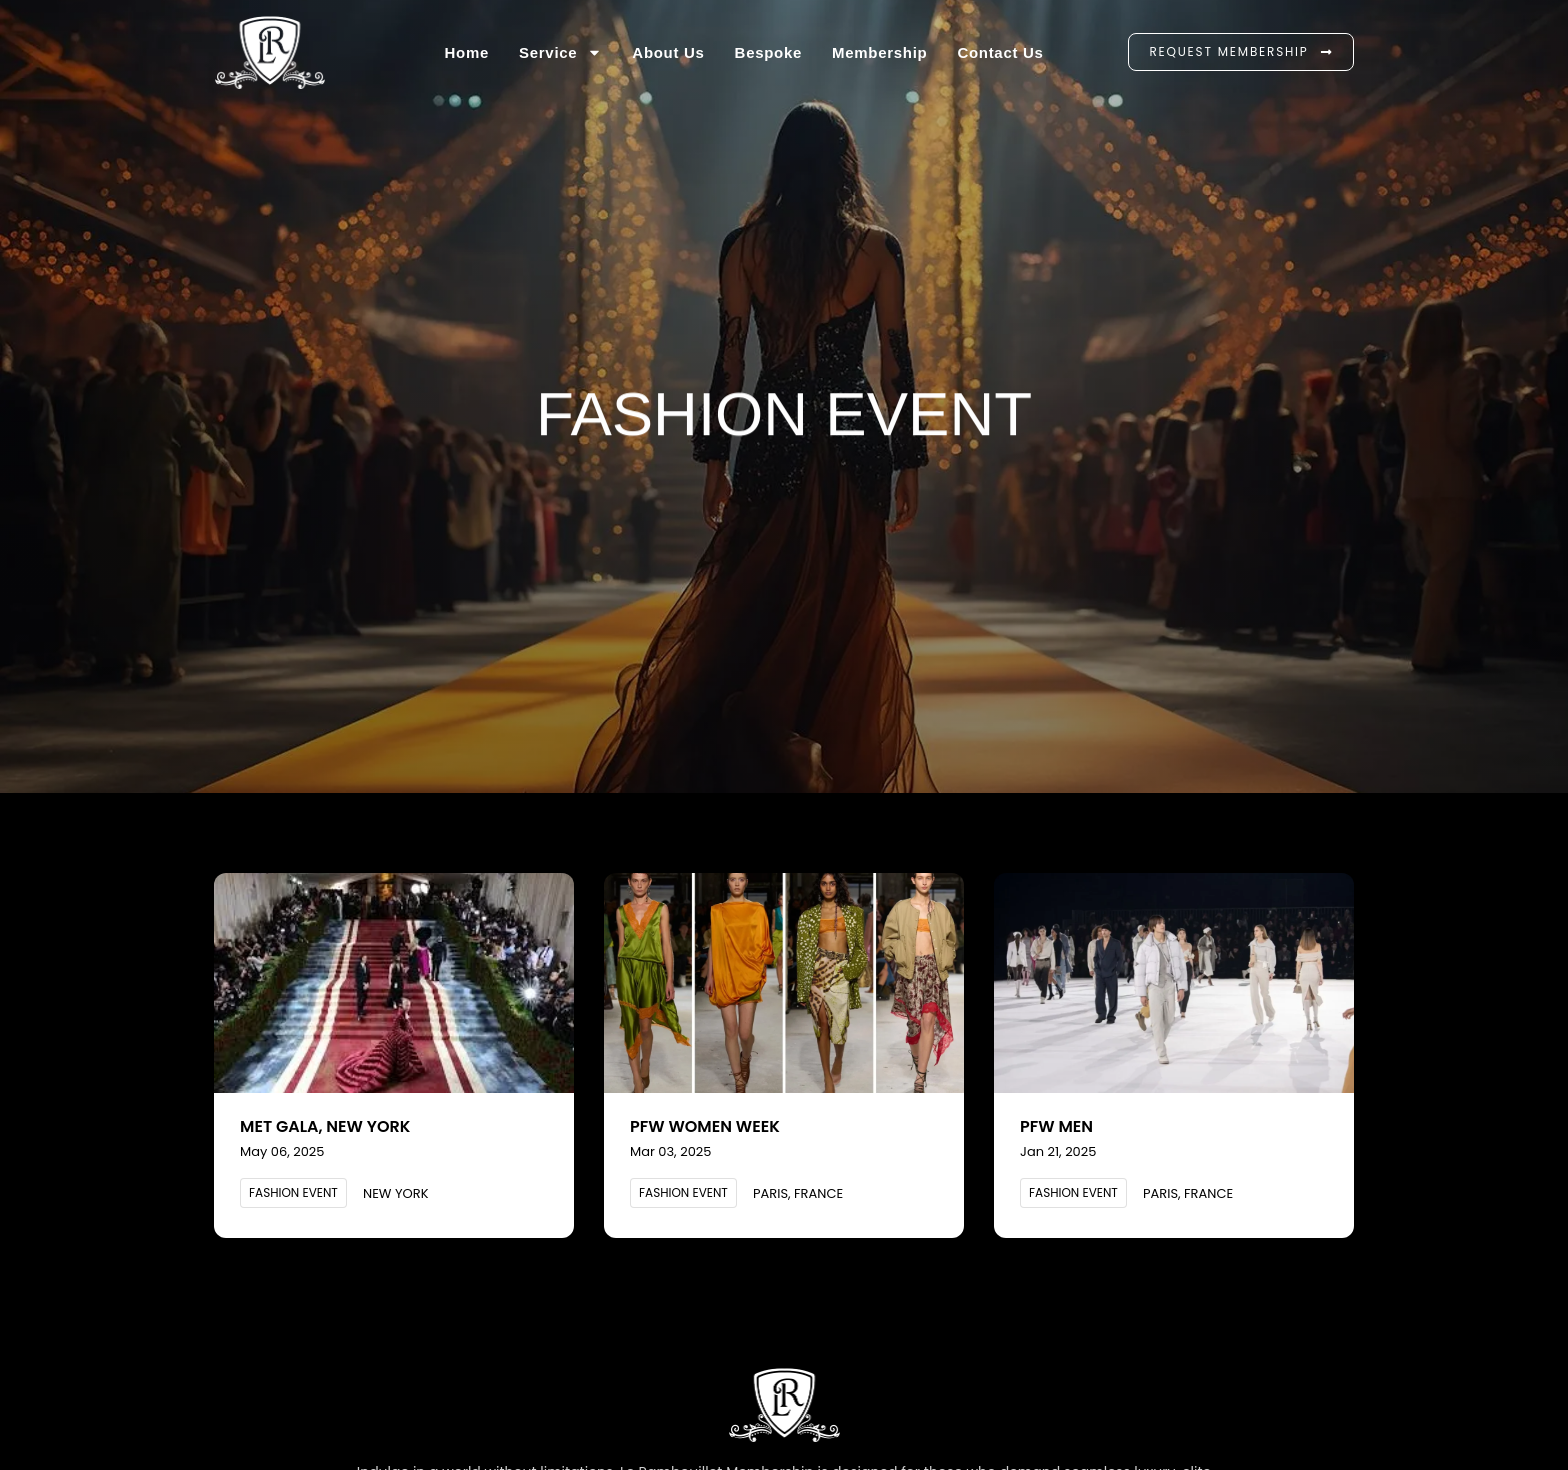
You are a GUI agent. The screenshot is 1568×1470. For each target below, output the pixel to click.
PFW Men (1056, 1126)
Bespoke (768, 52)
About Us (668, 52)
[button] (293, 1193)
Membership (879, 52)
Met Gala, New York (325, 1126)
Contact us (1000, 52)
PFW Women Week (705, 1126)
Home (467, 52)
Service (560, 52)
